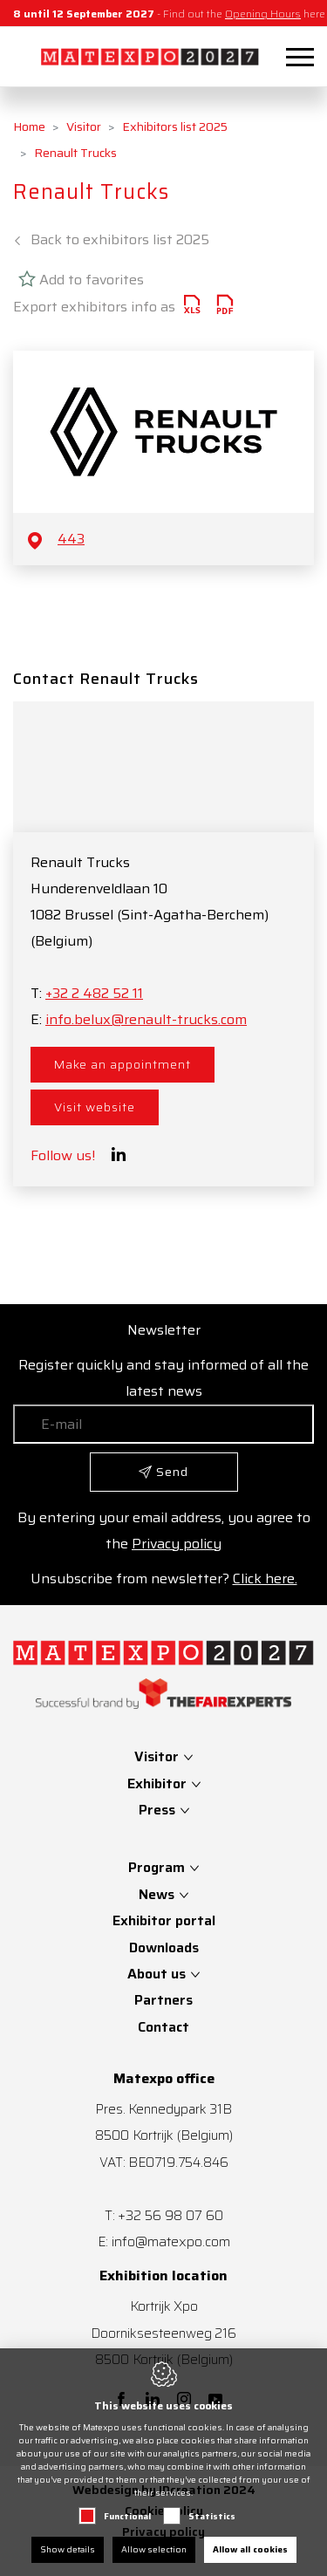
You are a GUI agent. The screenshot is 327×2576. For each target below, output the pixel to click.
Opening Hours (263, 13)
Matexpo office (164, 2079)
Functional (127, 2516)
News (156, 1894)
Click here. (265, 1578)
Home (29, 126)
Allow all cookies (250, 2549)
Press (159, 1810)
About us (156, 1974)
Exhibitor (158, 1783)
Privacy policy (176, 1543)
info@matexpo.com (171, 2241)
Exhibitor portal (163, 1920)
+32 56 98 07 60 (170, 2215)
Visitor (83, 126)
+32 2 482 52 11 (94, 993)
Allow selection (154, 2549)
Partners (163, 2000)
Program (156, 1867)
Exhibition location (163, 2276)
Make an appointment (122, 1064)
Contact (163, 2027)
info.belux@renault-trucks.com (146, 1019)
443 (71, 539)
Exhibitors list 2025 (175, 126)
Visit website (94, 1107)
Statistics (211, 2516)
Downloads (164, 1947)
